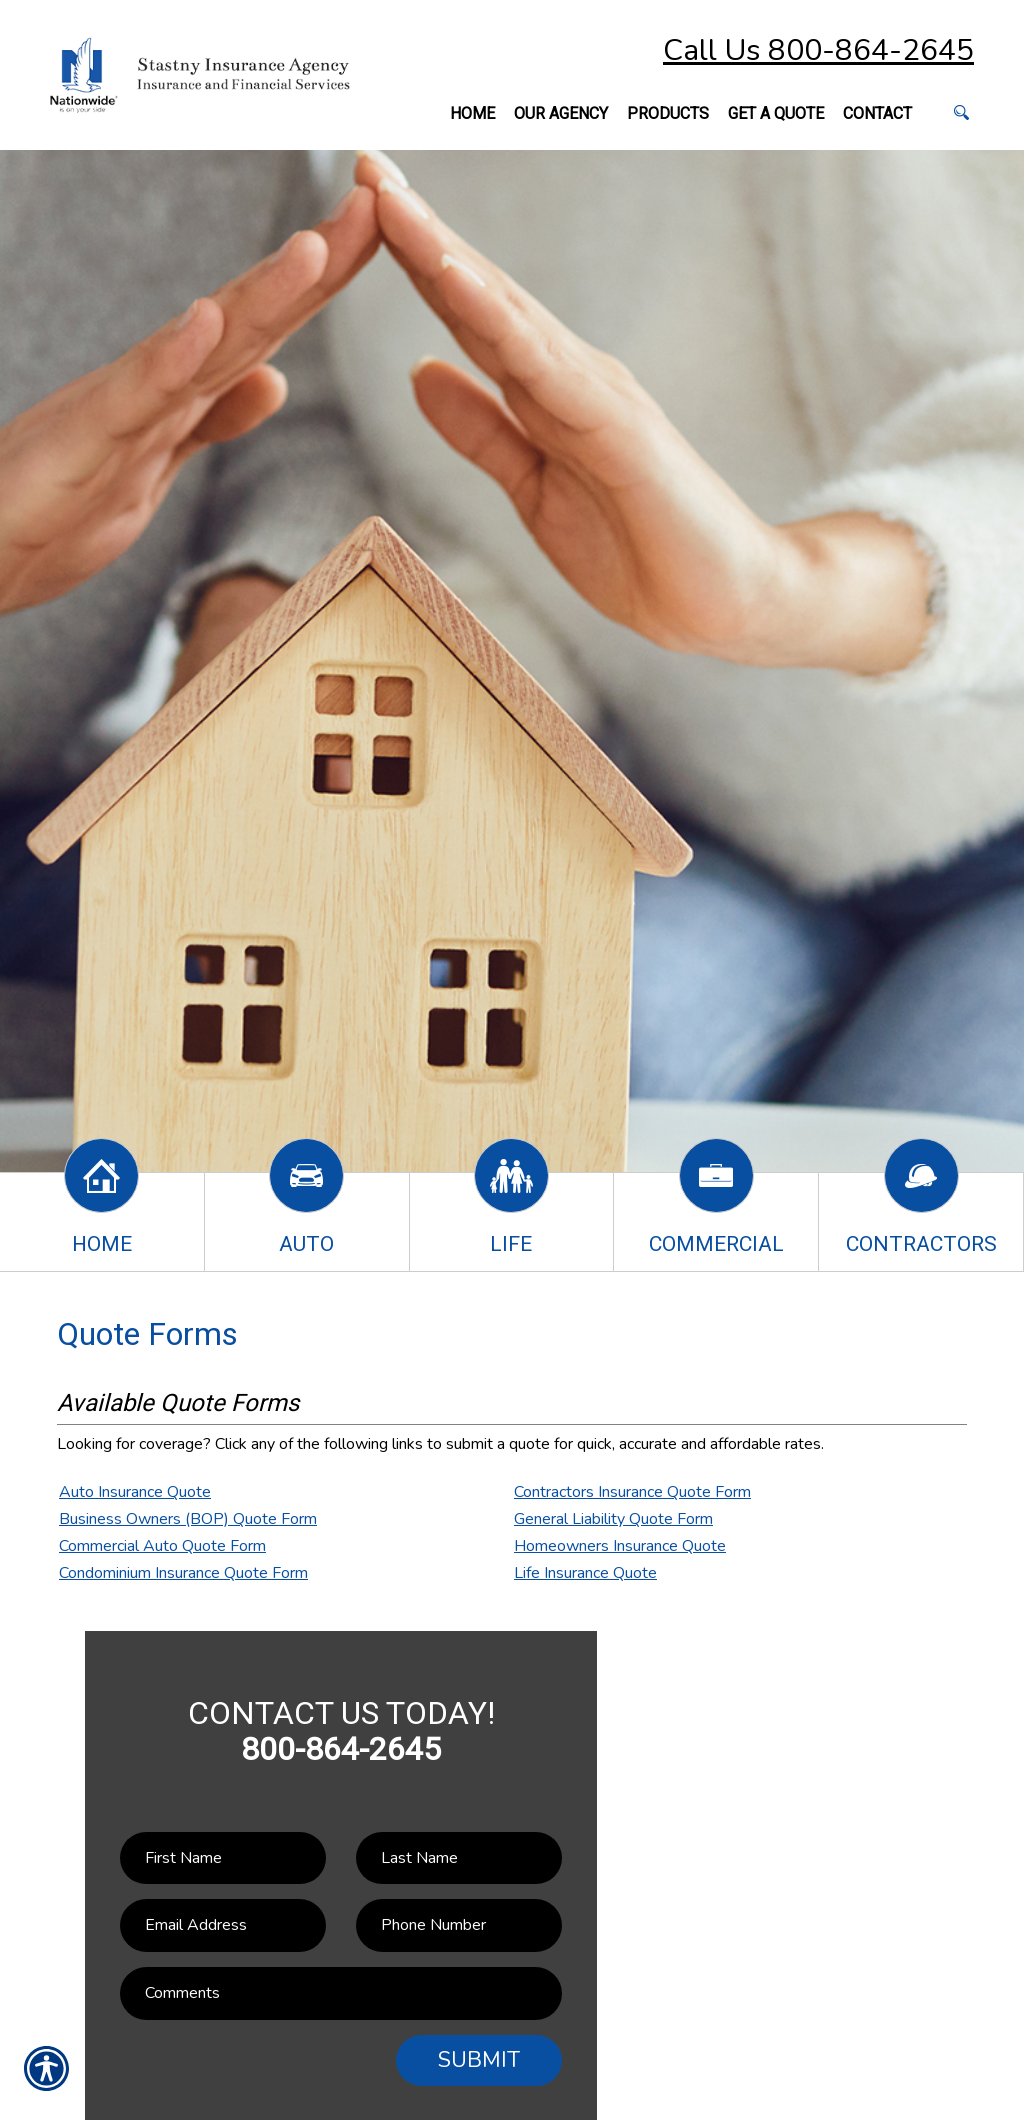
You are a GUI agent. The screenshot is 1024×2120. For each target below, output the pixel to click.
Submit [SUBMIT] (479, 2060)
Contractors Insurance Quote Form (632, 1492)
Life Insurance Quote (585, 1573)
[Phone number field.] (459, 1925)
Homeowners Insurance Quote (620, 1546)
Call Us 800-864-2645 (818, 50)
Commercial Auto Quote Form (162, 1546)
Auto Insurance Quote (135, 1492)
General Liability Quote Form (613, 1519)
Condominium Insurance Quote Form (183, 1573)
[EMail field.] (223, 1925)
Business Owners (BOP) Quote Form (188, 1519)
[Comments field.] (341, 1993)
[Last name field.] (459, 1858)
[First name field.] (223, 1858)
